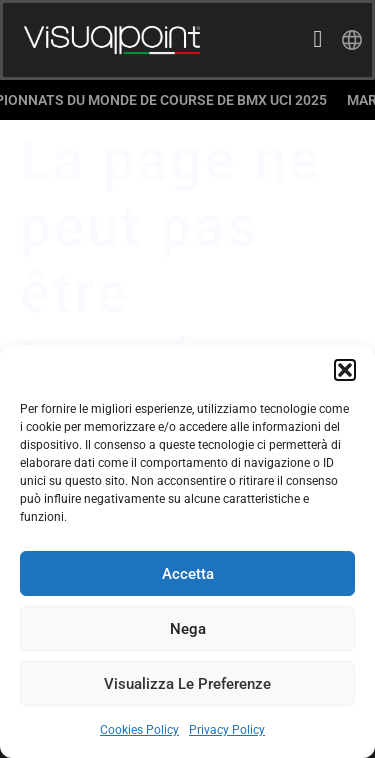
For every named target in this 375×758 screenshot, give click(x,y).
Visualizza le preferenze (187, 684)
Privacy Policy (227, 730)
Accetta (188, 574)
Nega (188, 629)
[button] (345, 370)
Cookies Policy (139, 730)
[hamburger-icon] (318, 40)
